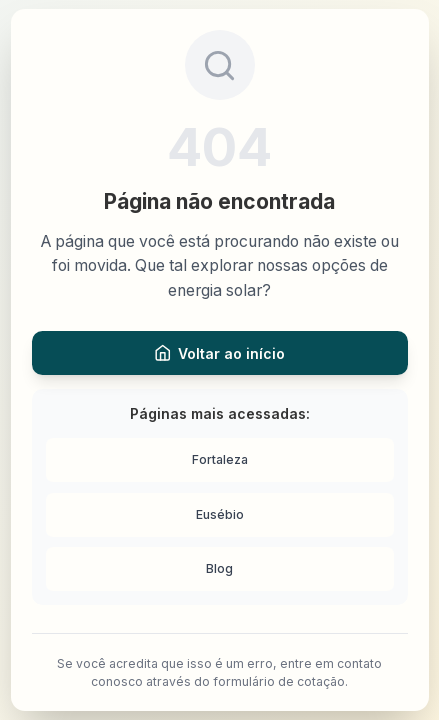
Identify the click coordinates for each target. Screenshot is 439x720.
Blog (219, 568)
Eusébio (220, 514)
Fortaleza (220, 459)
